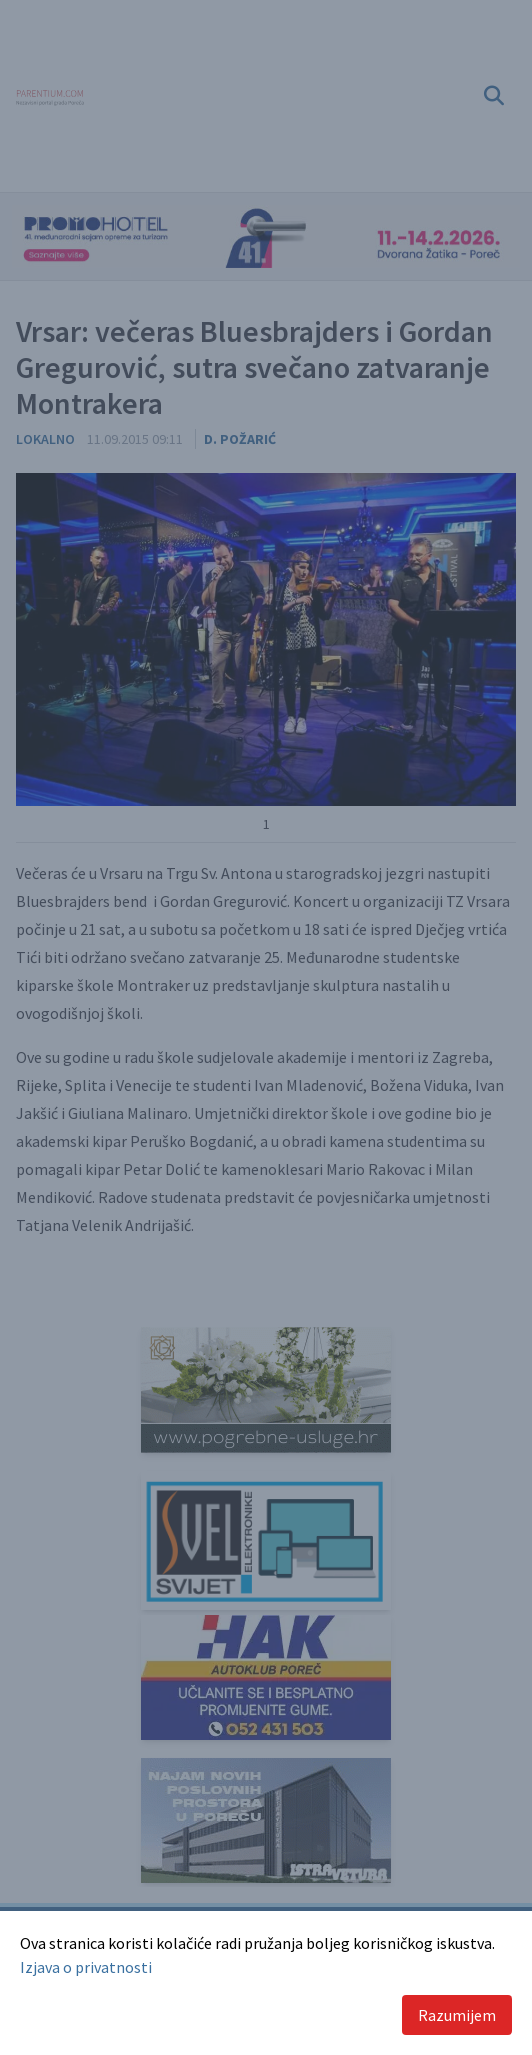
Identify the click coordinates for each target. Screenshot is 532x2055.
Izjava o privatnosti (86, 1967)
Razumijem (457, 2015)
